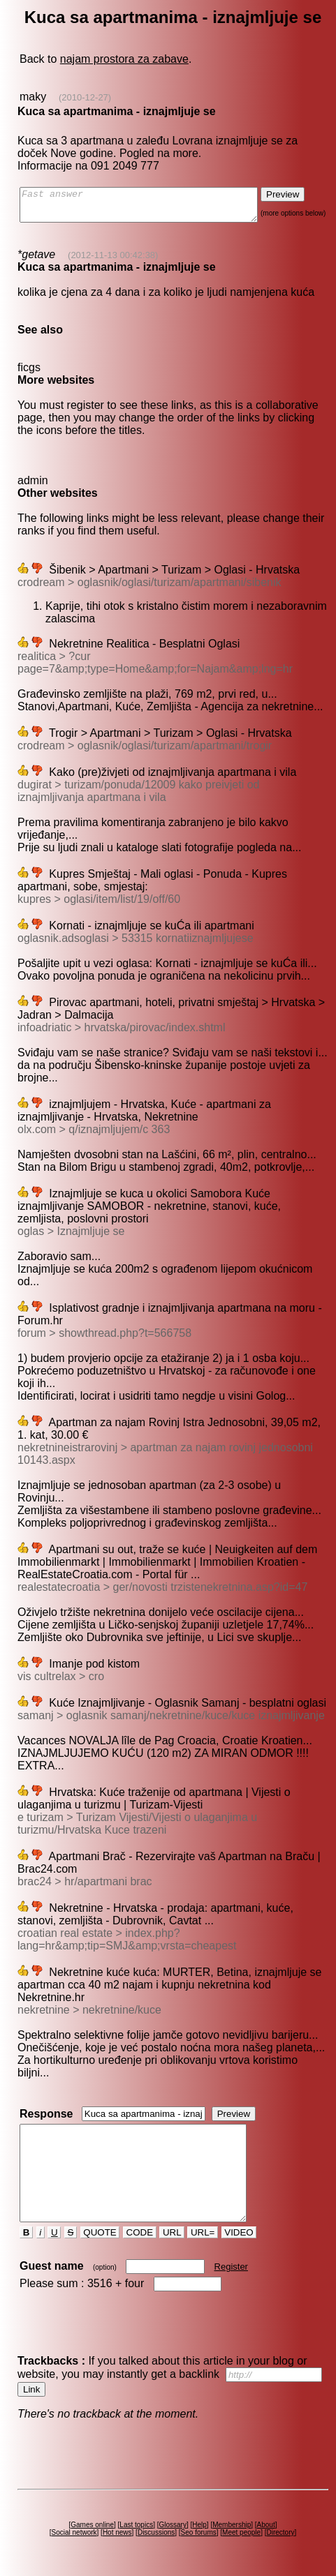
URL (173, 2232)
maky (32, 97)
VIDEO (240, 2232)
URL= (204, 2232)
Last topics (139, 2525)
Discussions (158, 2532)
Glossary (175, 2525)
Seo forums (201, 2532)
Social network (76, 2532)
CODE (140, 2232)
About (268, 2525)
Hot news (119, 2532)
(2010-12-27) (84, 97)
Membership (234, 2525)
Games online (95, 2525)
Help (202, 2525)
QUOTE (101, 2232)
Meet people (244, 2532)
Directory (283, 2532)
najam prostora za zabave (123, 59)
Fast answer (152, 208)
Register (232, 2266)
